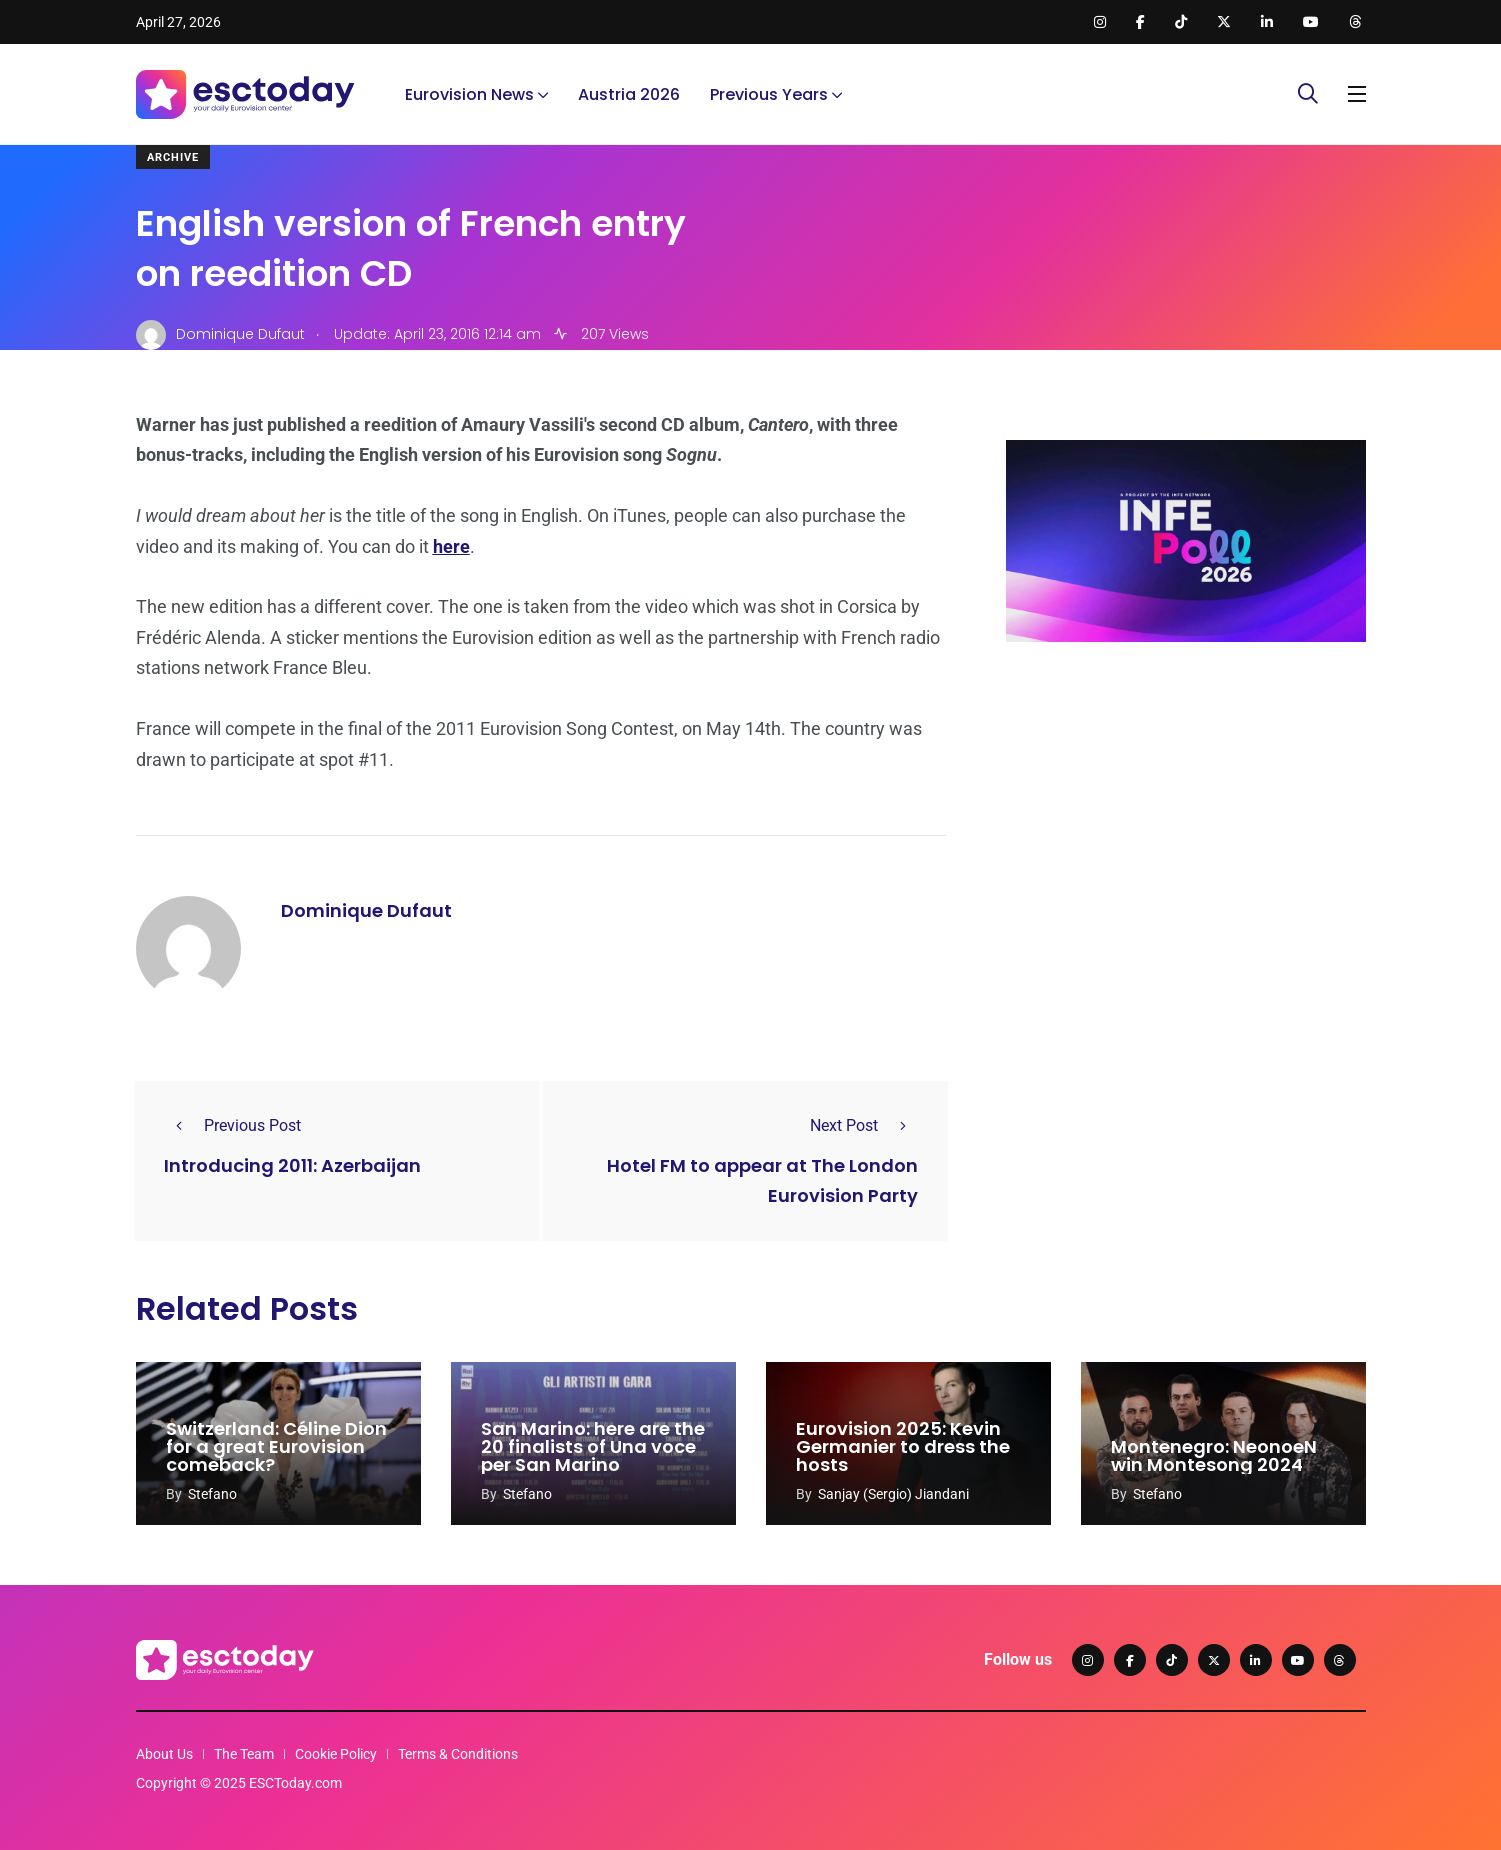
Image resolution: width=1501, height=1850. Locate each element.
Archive (173, 157)
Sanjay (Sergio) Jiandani (893, 1494)
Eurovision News (469, 94)
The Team (244, 1754)
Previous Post (232, 1125)
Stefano (212, 1494)
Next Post (864, 1125)
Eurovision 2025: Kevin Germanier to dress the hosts (903, 1446)
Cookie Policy (336, 1754)
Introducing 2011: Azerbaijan (292, 1165)
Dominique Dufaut (366, 910)
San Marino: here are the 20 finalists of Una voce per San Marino (593, 1446)
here (451, 546)
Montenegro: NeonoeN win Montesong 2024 (1214, 1455)
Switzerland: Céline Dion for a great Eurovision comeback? (276, 1446)
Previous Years (769, 94)
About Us (164, 1754)
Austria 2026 (629, 94)
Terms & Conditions (458, 1754)
